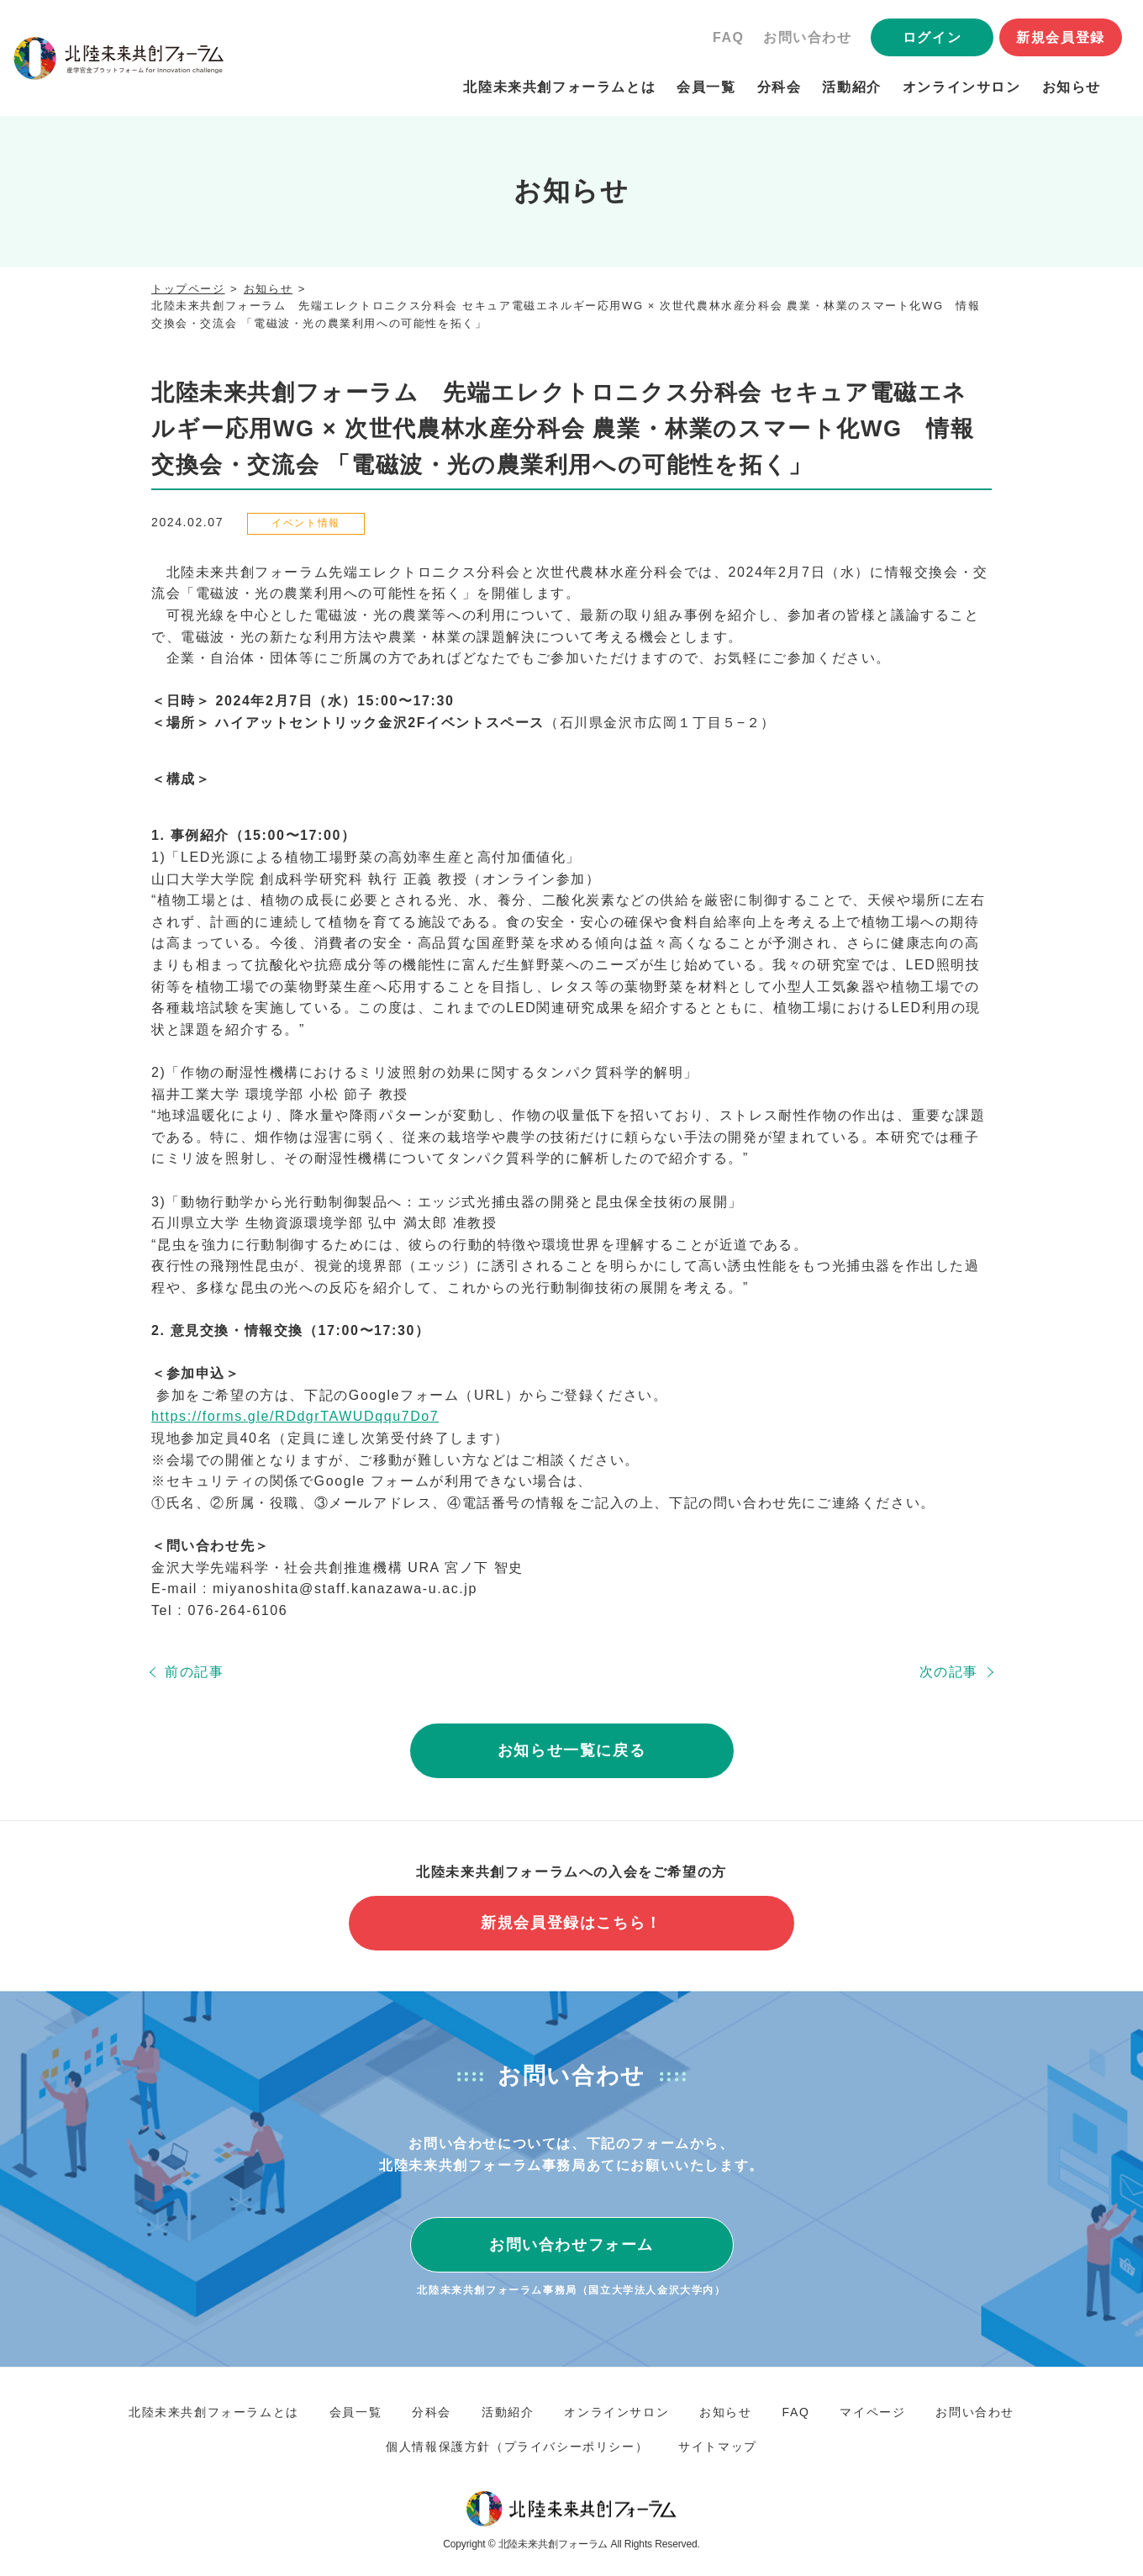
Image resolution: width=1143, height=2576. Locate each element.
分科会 (779, 87)
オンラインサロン (962, 87)
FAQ (729, 37)
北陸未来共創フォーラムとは (559, 87)
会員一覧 (706, 87)
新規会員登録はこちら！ (571, 1922)
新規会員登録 (1060, 37)
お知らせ (1071, 87)
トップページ (188, 288)
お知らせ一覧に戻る (571, 1750)
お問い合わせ (807, 37)
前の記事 (194, 1672)
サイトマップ (717, 2446)
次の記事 (948, 1672)
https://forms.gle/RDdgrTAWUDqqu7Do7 (295, 1416)
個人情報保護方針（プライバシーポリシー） (517, 2446)
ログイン (932, 37)
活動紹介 (851, 87)
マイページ (872, 2412)
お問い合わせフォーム (571, 2244)
